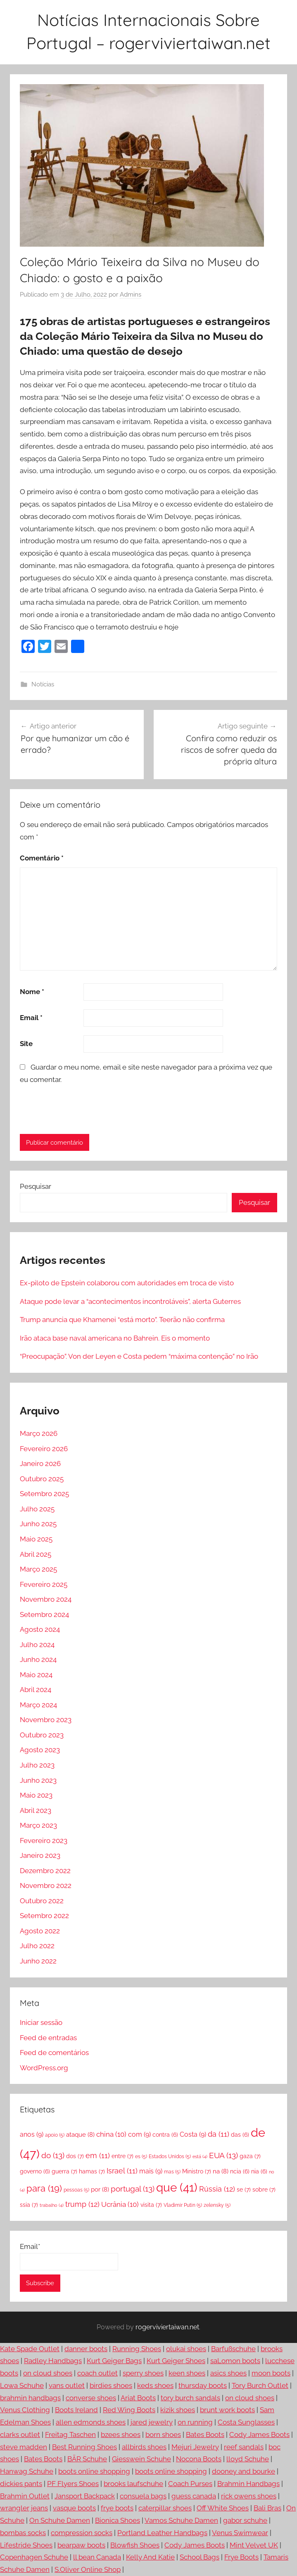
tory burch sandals (190, 2398)
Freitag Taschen (70, 2434)
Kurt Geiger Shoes (176, 2361)
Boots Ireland (76, 2410)
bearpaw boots (81, 2545)
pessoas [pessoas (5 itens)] (76, 2190)
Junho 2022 (38, 1961)
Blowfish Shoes (134, 2545)
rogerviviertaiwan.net (167, 2327)
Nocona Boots (198, 2459)
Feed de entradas (48, 2038)
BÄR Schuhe (87, 2459)
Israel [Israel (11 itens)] (122, 2170)
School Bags (199, 2557)
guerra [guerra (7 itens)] (64, 2171)
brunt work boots (227, 2410)
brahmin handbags (30, 2398)
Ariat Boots (138, 2398)
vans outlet (67, 2385)
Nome (32, 992)
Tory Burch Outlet (260, 2385)
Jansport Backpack (85, 2496)
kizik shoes (177, 2410)
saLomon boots (235, 2361)
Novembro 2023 (45, 1720)
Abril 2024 (35, 1689)
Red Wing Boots (129, 2410)
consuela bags (143, 2496)
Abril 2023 (35, 1810)
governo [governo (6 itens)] (35, 2171)
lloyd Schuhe (247, 2459)
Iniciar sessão (41, 2022)
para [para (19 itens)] (44, 2188)
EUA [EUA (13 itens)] (223, 2155)
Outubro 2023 (42, 1735)
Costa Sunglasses (246, 2422)
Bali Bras (267, 2508)
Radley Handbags (53, 2361)
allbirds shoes (144, 2447)
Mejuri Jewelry (195, 2447)
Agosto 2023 (40, 1750)
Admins (130, 294)
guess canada (193, 2496)
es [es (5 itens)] (141, 2156)
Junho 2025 (38, 1524)
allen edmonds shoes (91, 2422)
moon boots (271, 2373)
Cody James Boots (259, 2434)
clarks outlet (20, 2434)
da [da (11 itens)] (218, 2134)
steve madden (23, 2447)
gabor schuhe (245, 2520)
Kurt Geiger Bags (114, 2361)
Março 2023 (38, 1825)
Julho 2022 (37, 1946)
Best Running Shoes (84, 2447)
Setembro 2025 (44, 1494)
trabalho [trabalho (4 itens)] (52, 2205)
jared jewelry (152, 2422)
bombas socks (23, 2533)
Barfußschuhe (233, 2349)
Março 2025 (38, 1569)
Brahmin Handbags (248, 2483)
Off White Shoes (223, 2508)
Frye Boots (241, 2557)
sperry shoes (143, 2373)
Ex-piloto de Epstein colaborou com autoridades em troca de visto (127, 1283)
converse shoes (91, 2398)
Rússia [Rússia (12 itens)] (217, 2189)
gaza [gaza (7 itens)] (250, 2155)
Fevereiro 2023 (43, 1840)
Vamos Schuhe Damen (181, 2520)
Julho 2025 (37, 1509)
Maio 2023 (36, 1795)
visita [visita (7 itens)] (151, 2204)
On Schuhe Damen (59, 2520)
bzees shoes (120, 2434)
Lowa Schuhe (22, 2385)
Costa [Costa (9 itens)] (193, 2134)
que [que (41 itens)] (176, 2187)
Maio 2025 (36, 1539)
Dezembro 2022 (45, 1871)
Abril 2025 (35, 1554)
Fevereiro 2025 (43, 1584)
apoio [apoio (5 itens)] (54, 2135)
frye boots (117, 2508)
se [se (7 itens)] (244, 2189)
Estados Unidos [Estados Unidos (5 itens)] (170, 2156)
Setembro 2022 (44, 1915)
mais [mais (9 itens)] (150, 2171)
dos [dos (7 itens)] (75, 2155)
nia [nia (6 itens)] (259, 2171)
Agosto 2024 (40, 1629)
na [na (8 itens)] (220, 2171)
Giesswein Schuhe (141, 2459)
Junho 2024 (38, 1659)
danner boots (85, 2349)
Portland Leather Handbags (162, 2533)
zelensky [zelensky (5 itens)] (217, 2205)
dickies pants (21, 2483)
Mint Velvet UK (254, 2545)
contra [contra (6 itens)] (165, 2134)
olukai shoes (186, 2349)
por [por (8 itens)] (100, 2189)
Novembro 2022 (45, 1885)
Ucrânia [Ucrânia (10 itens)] (120, 2204)
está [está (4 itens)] (199, 2156)
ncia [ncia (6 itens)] (239, 2171)
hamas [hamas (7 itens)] (92, 2171)
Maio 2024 (36, 1675)
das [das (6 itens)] (240, 2134)
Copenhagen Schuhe (34, 2557)
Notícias (42, 684)
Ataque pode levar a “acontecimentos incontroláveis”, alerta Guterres (130, 1301)
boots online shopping (94, 2471)
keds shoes (155, 2385)
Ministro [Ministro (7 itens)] (196, 2171)
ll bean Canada (97, 2557)
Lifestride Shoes (26, 2545)
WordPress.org (44, 2068)
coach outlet (97, 2373)
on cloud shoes (47, 2373)
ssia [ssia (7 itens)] (29, 2204)
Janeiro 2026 (40, 1463)
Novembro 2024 (45, 1599)
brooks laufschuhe (133, 2483)
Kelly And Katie (150, 2557)
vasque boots (74, 2508)
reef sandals (244, 2447)
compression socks (81, 2533)
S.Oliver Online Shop (88, 2569)
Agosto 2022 (40, 1931)
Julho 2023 (37, 1765)
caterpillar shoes (165, 2508)
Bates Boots (205, 2434)
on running (195, 2422)
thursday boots (202, 2385)
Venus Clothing (25, 2410)
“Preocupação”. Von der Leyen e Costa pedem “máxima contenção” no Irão (139, 1356)
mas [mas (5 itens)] (172, 2172)
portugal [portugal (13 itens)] (132, 2188)
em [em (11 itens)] (98, 2155)
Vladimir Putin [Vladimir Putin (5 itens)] (183, 2205)
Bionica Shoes (117, 2520)
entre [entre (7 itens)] (122, 2155)
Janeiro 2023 (40, 1855)
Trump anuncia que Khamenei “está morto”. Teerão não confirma (122, 1319)
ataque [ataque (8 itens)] (80, 2134)
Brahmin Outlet (25, 2496)
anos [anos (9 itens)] (31, 2134)
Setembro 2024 (44, 1614)
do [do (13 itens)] (52, 2155)
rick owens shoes (248, 2496)
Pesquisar (35, 1186)
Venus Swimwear (240, 2533)
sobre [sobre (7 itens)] (264, 2189)
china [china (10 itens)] (111, 2134)
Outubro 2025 (42, 1479)
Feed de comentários (54, 2052)
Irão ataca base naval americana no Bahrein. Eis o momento (115, 1338)
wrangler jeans (24, 2508)
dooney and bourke (243, 2471)
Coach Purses (190, 2483)
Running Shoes (136, 2349)
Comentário (42, 858)
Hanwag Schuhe (26, 2471)
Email (31, 1017)
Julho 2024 (37, 1644)
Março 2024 (38, 1705)
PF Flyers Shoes (73, 2483)
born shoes (163, 2434)
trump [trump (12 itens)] (82, 2204)
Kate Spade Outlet (29, 2349)
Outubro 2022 (42, 1901)
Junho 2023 (38, 1780)
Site (26, 1043)
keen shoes (187, 2373)
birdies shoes (111, 2385)
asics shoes (228, 2373)
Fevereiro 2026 (44, 1449)
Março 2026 (38, 1433)
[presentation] (76, 1109)
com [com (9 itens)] (139, 2134)
